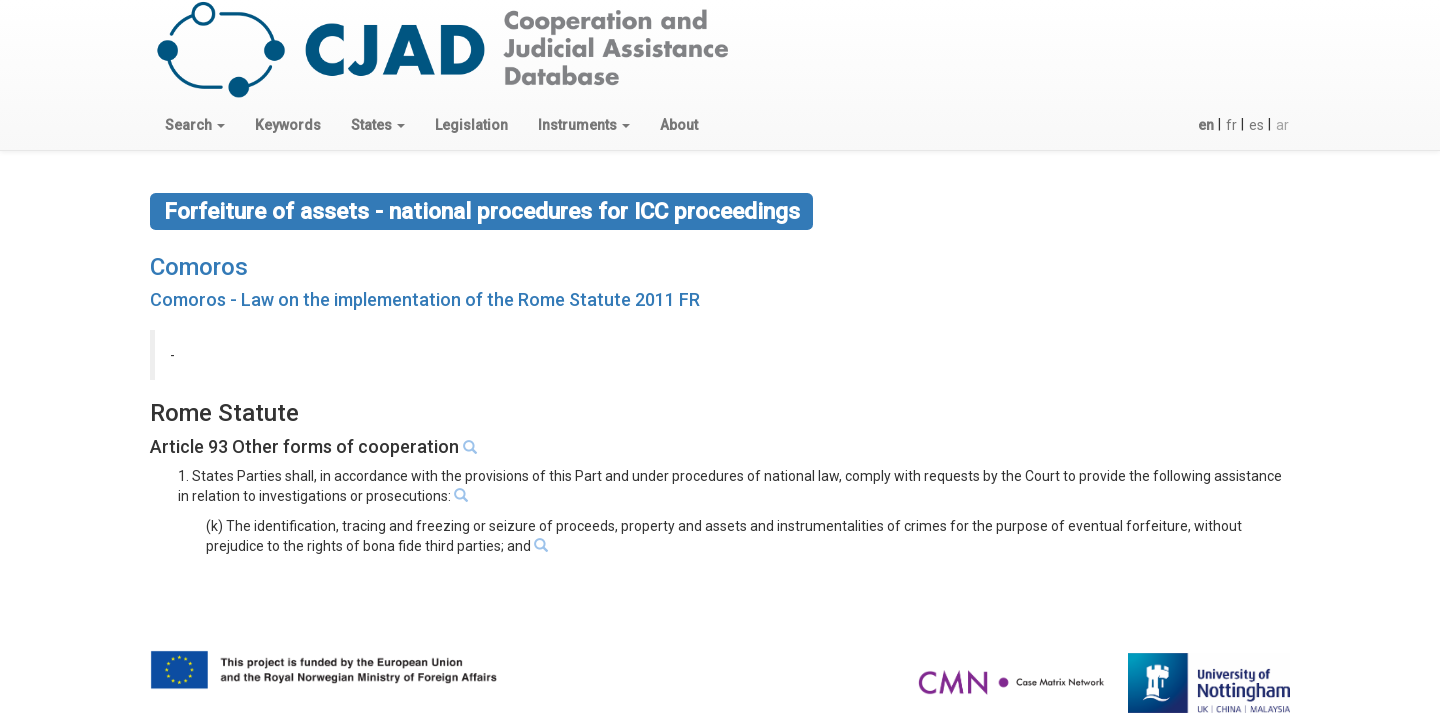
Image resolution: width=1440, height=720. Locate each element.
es (1256, 125)
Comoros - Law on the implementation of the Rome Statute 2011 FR (425, 299)
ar (1282, 125)
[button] (195, 125)
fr (1231, 125)
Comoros (199, 267)
